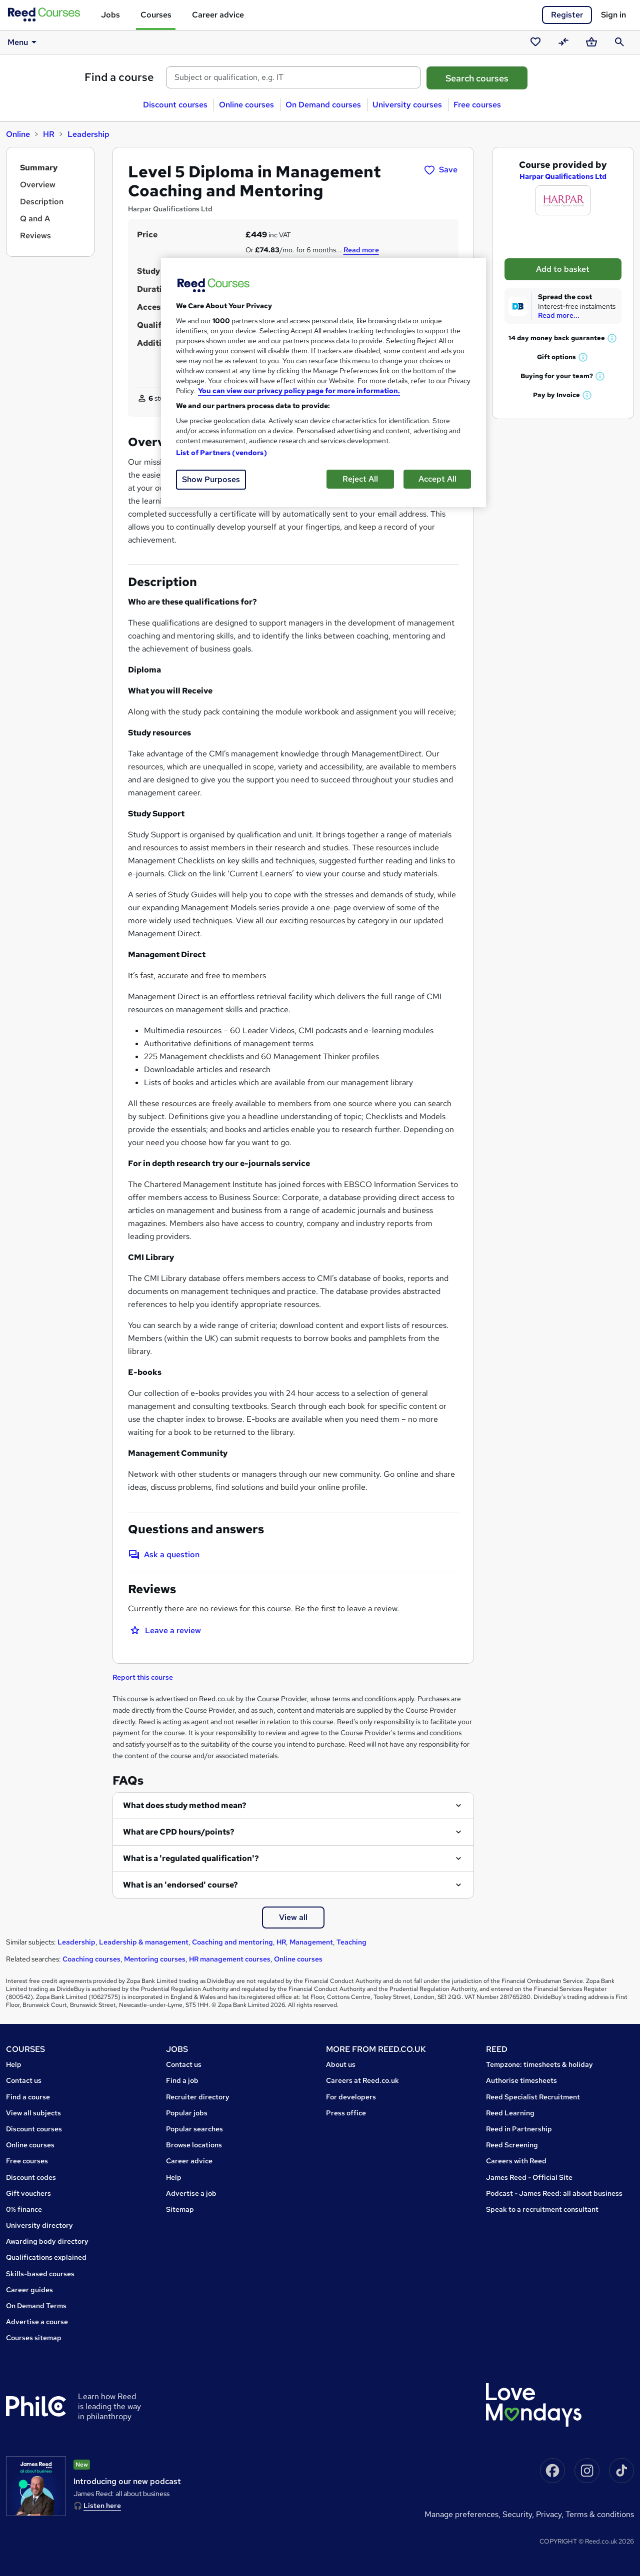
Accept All (437, 479)
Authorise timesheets (521, 2080)
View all (293, 1917)
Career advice (218, 14)
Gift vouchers (28, 2193)
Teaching (351, 1941)
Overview (38, 184)
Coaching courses (91, 1958)
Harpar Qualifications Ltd (563, 176)
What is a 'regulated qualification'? (191, 1858)
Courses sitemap (34, 2337)
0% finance (24, 2209)
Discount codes (31, 2177)
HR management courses (229, 1958)
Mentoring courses (155, 1958)
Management (311, 1941)
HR (48, 134)
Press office (346, 2112)
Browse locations (194, 2144)
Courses (156, 14)
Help (14, 2064)
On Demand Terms (36, 2305)
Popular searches (194, 2128)
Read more (361, 249)
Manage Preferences (461, 2514)
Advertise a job (191, 2193)
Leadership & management (143, 1941)
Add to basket (563, 269)
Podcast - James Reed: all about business (554, 2193)
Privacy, (551, 2514)
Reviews (35, 235)
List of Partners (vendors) (221, 452)
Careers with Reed (516, 2160)
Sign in (613, 14)
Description (42, 201)
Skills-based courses (40, 2273)
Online (18, 134)
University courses (407, 104)
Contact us (24, 2080)
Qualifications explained (46, 2257)
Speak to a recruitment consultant (542, 2209)
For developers (351, 2096)
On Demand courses (323, 104)
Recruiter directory (198, 2096)
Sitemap (180, 2209)
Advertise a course (37, 2321)
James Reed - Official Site (529, 2177)
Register (567, 14)
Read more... (559, 315)
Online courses (246, 104)
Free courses (477, 104)
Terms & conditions (600, 2514)
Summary (39, 167)
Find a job (182, 2080)
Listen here (102, 2505)
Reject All (360, 479)
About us (341, 2064)
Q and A (35, 218)
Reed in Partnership (519, 2128)
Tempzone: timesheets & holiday (539, 2064)
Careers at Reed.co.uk (362, 2080)
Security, (519, 2514)
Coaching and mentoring (232, 1941)
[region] (323, 382)
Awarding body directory (47, 2241)
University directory (39, 2225)
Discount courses (175, 104)
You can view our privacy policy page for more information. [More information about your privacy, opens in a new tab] (299, 390)
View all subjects (33, 2112)
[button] (613, 338)
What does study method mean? (184, 1805)
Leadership (89, 134)
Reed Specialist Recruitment (533, 2096)
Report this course (142, 1677)
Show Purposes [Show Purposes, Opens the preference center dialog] (211, 479)
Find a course (119, 77)
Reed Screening (512, 2144)
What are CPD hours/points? (178, 1832)
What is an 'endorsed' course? (180, 1885)
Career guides (29, 2289)
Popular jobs (187, 2112)
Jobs (110, 14)
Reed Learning (510, 2112)
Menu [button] (24, 42)
